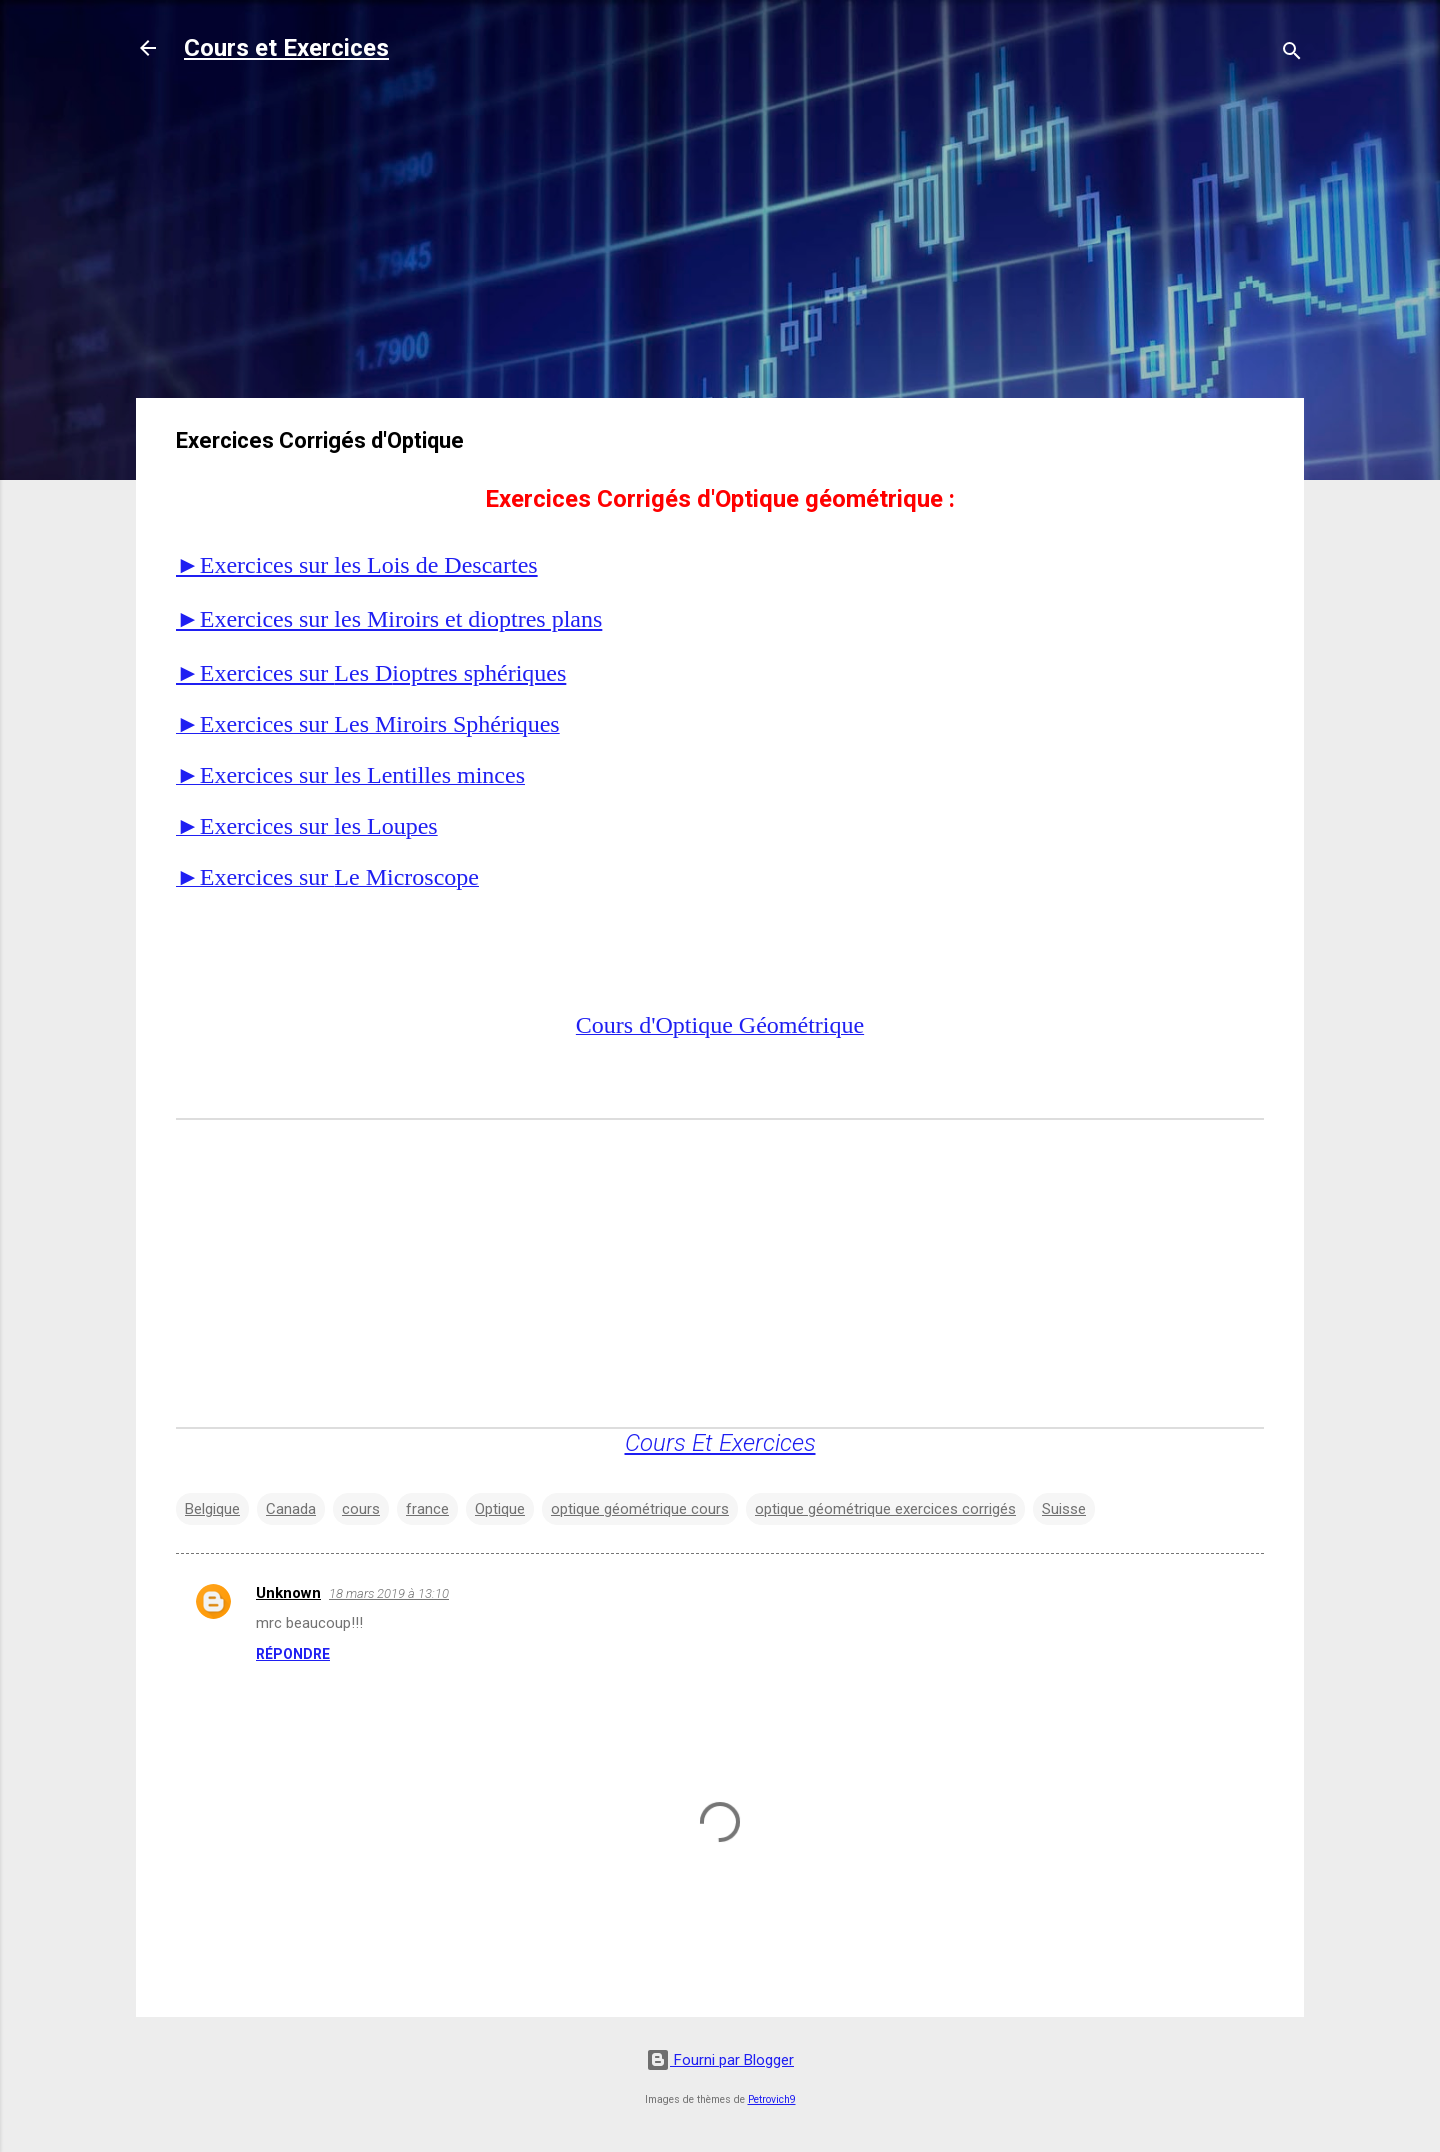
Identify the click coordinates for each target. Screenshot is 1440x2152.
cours (361, 1509)
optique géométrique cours (640, 1509)
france (427, 1509)
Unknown (288, 1593)
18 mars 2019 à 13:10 (389, 1593)
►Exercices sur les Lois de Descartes (357, 565)
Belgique (212, 1509)
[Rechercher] (1292, 54)
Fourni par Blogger (720, 2060)
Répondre (293, 1654)
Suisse (1064, 1509)
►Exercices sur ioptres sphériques (371, 673)
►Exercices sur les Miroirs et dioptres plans (389, 619)
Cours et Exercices (286, 48)
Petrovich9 (772, 2099)
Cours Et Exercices (720, 1443)
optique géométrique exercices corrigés (885, 1509)
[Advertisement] (720, 242)
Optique (500, 1509)
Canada (291, 1509)
